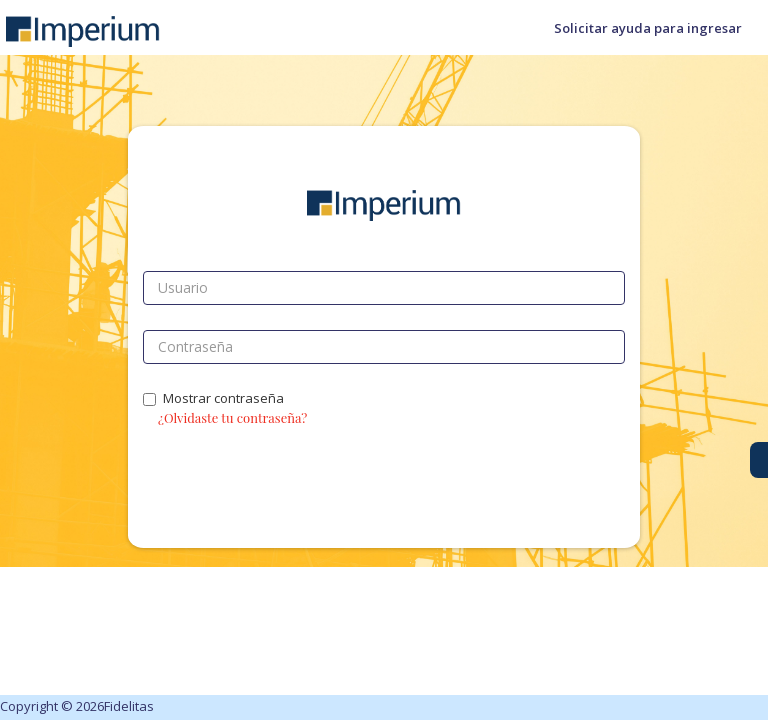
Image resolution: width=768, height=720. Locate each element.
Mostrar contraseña (213, 398)
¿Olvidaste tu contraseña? (232, 417)
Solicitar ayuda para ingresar (648, 28)
